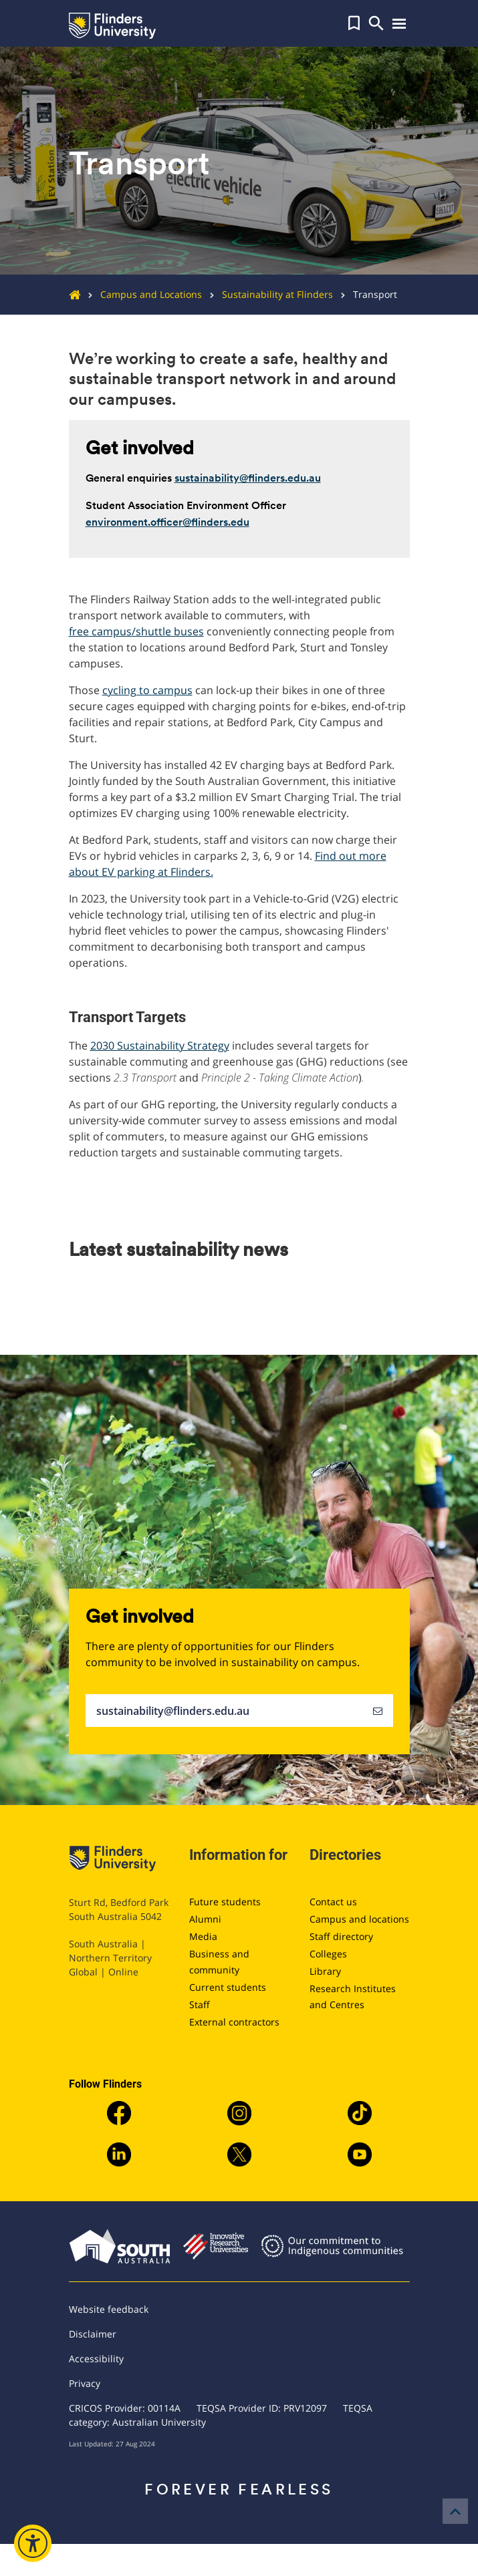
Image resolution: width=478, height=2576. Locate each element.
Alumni (205, 1919)
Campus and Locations (141, 294)
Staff (199, 2004)
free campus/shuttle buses (136, 631)
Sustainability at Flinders (267, 294)
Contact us (333, 1901)
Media (203, 1936)
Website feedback (108, 2309)
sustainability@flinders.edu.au (247, 478)
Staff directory (341, 1936)
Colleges (328, 1953)
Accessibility (96, 2358)
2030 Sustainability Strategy (159, 1045)
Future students (225, 1901)
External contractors (234, 2022)
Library (325, 1971)
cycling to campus (147, 690)
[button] (354, 23)
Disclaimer (92, 2333)
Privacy (84, 2383)
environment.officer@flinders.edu (167, 522)
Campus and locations (359, 1919)
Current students (227, 1987)
